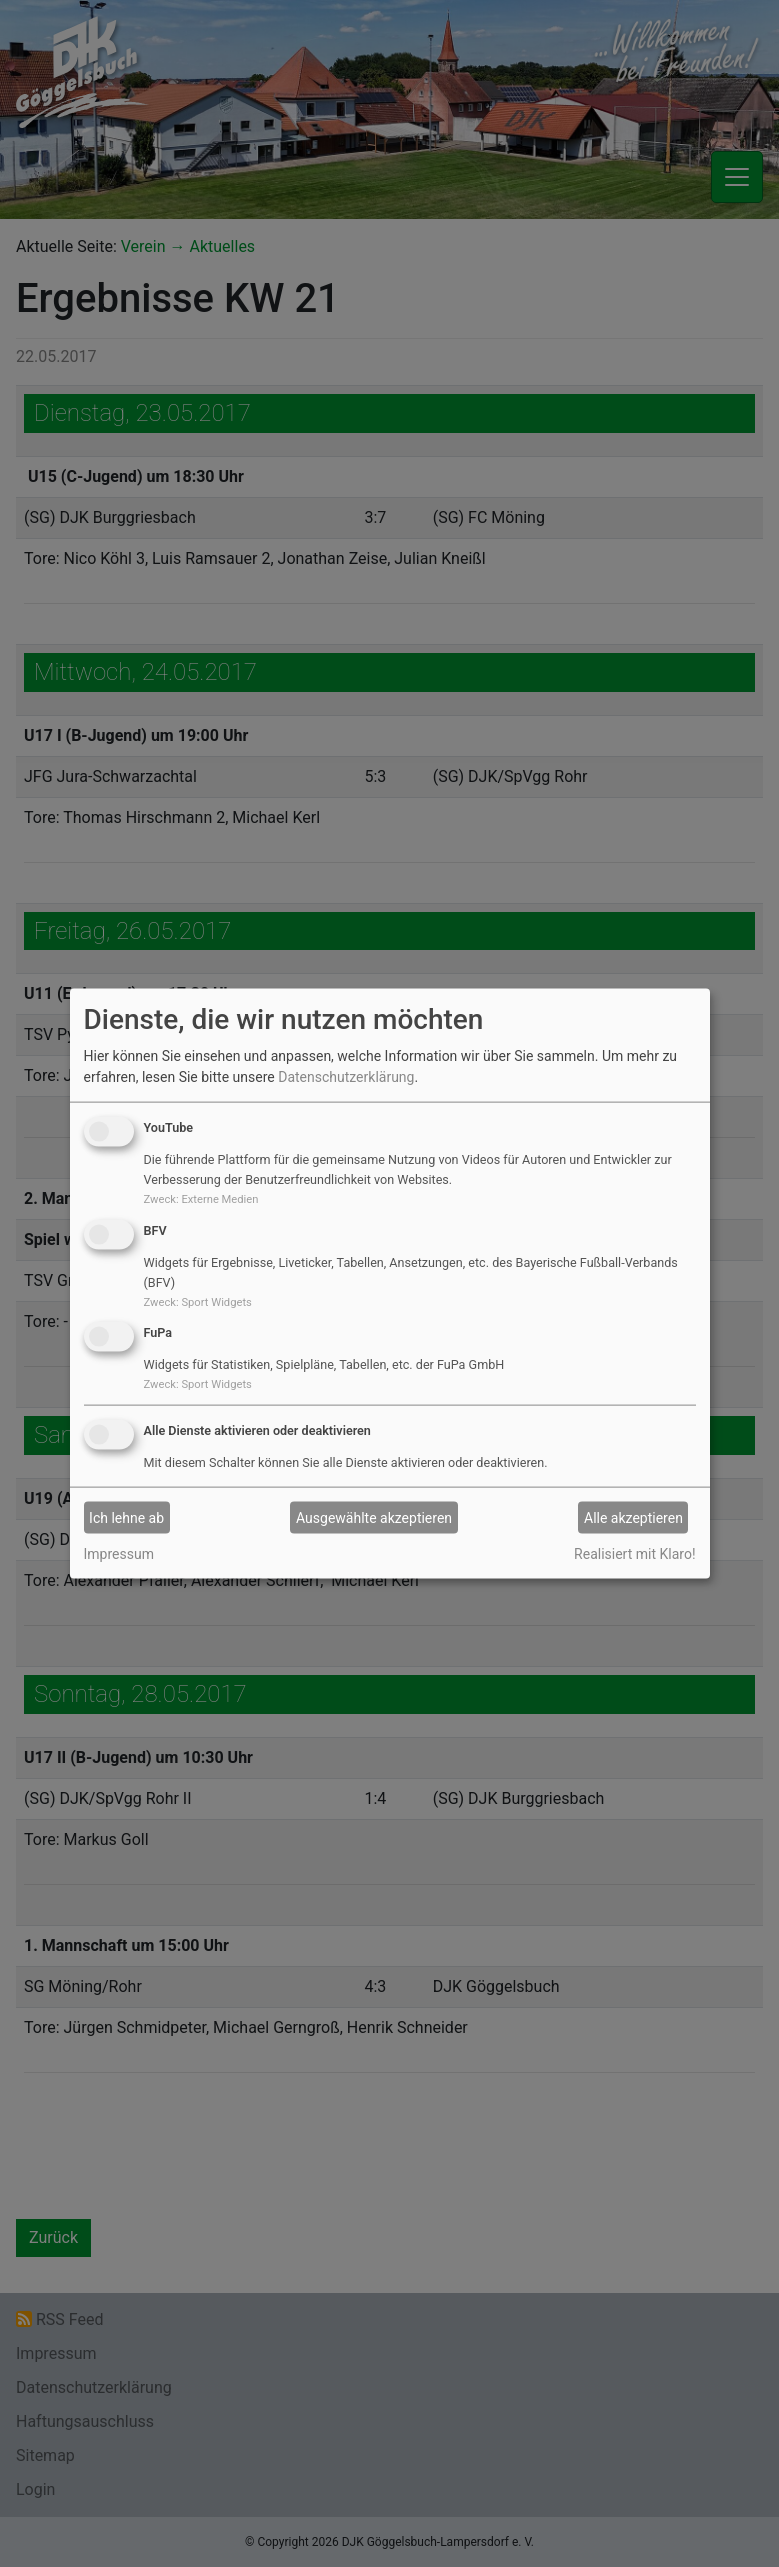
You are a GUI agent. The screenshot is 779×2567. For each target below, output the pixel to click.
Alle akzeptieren (633, 1517)
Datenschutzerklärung (346, 1077)
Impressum (119, 1554)
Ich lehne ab (126, 1517)
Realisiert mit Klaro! (634, 1554)
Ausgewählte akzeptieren (374, 1517)
